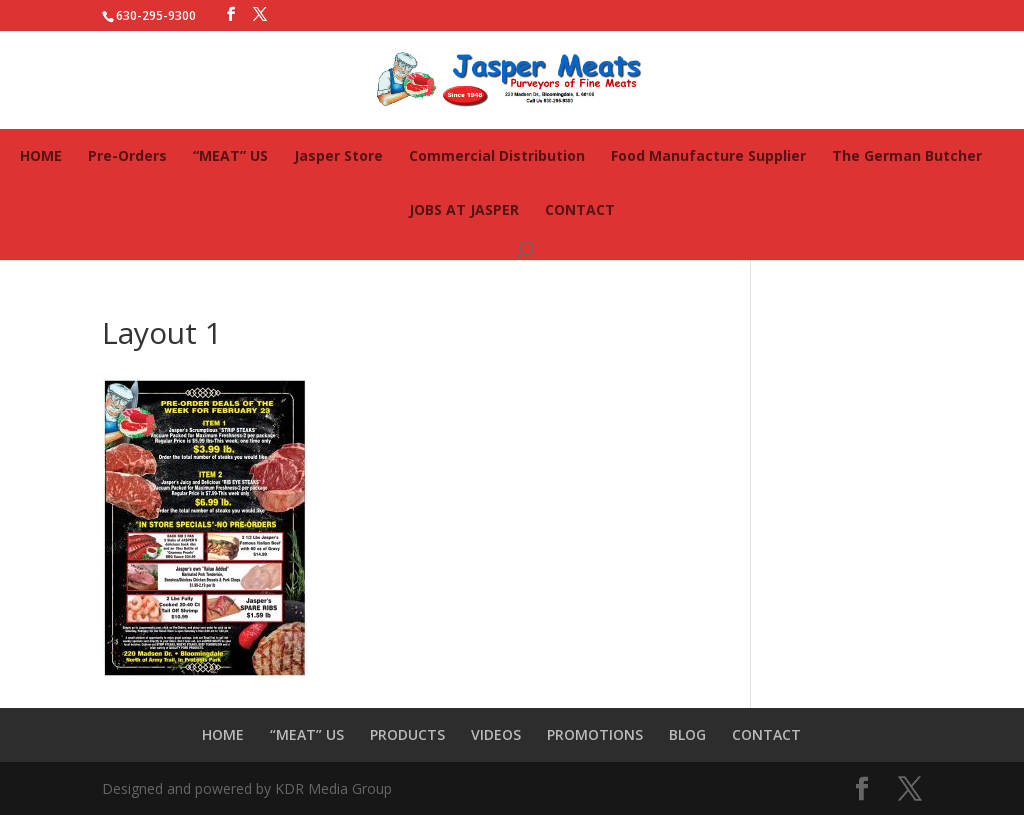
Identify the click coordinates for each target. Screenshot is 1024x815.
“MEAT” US (230, 155)
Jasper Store (338, 155)
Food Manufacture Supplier (708, 155)
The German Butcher (907, 155)
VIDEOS (496, 734)
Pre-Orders (127, 155)
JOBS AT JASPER (464, 209)
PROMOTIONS (595, 734)
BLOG (687, 734)
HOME (41, 155)
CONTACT (580, 209)
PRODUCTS (407, 734)
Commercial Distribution (497, 155)
